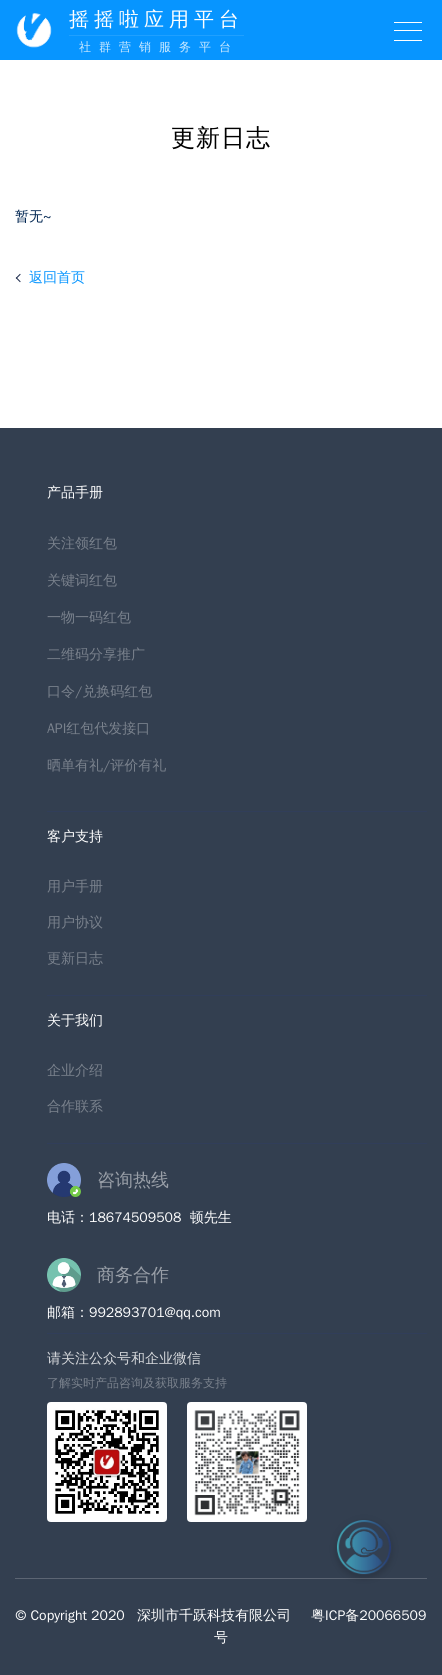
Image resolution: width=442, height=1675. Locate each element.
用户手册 (75, 886)
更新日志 (75, 958)
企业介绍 (75, 1070)
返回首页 (57, 277)
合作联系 (75, 1106)
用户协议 (75, 922)
